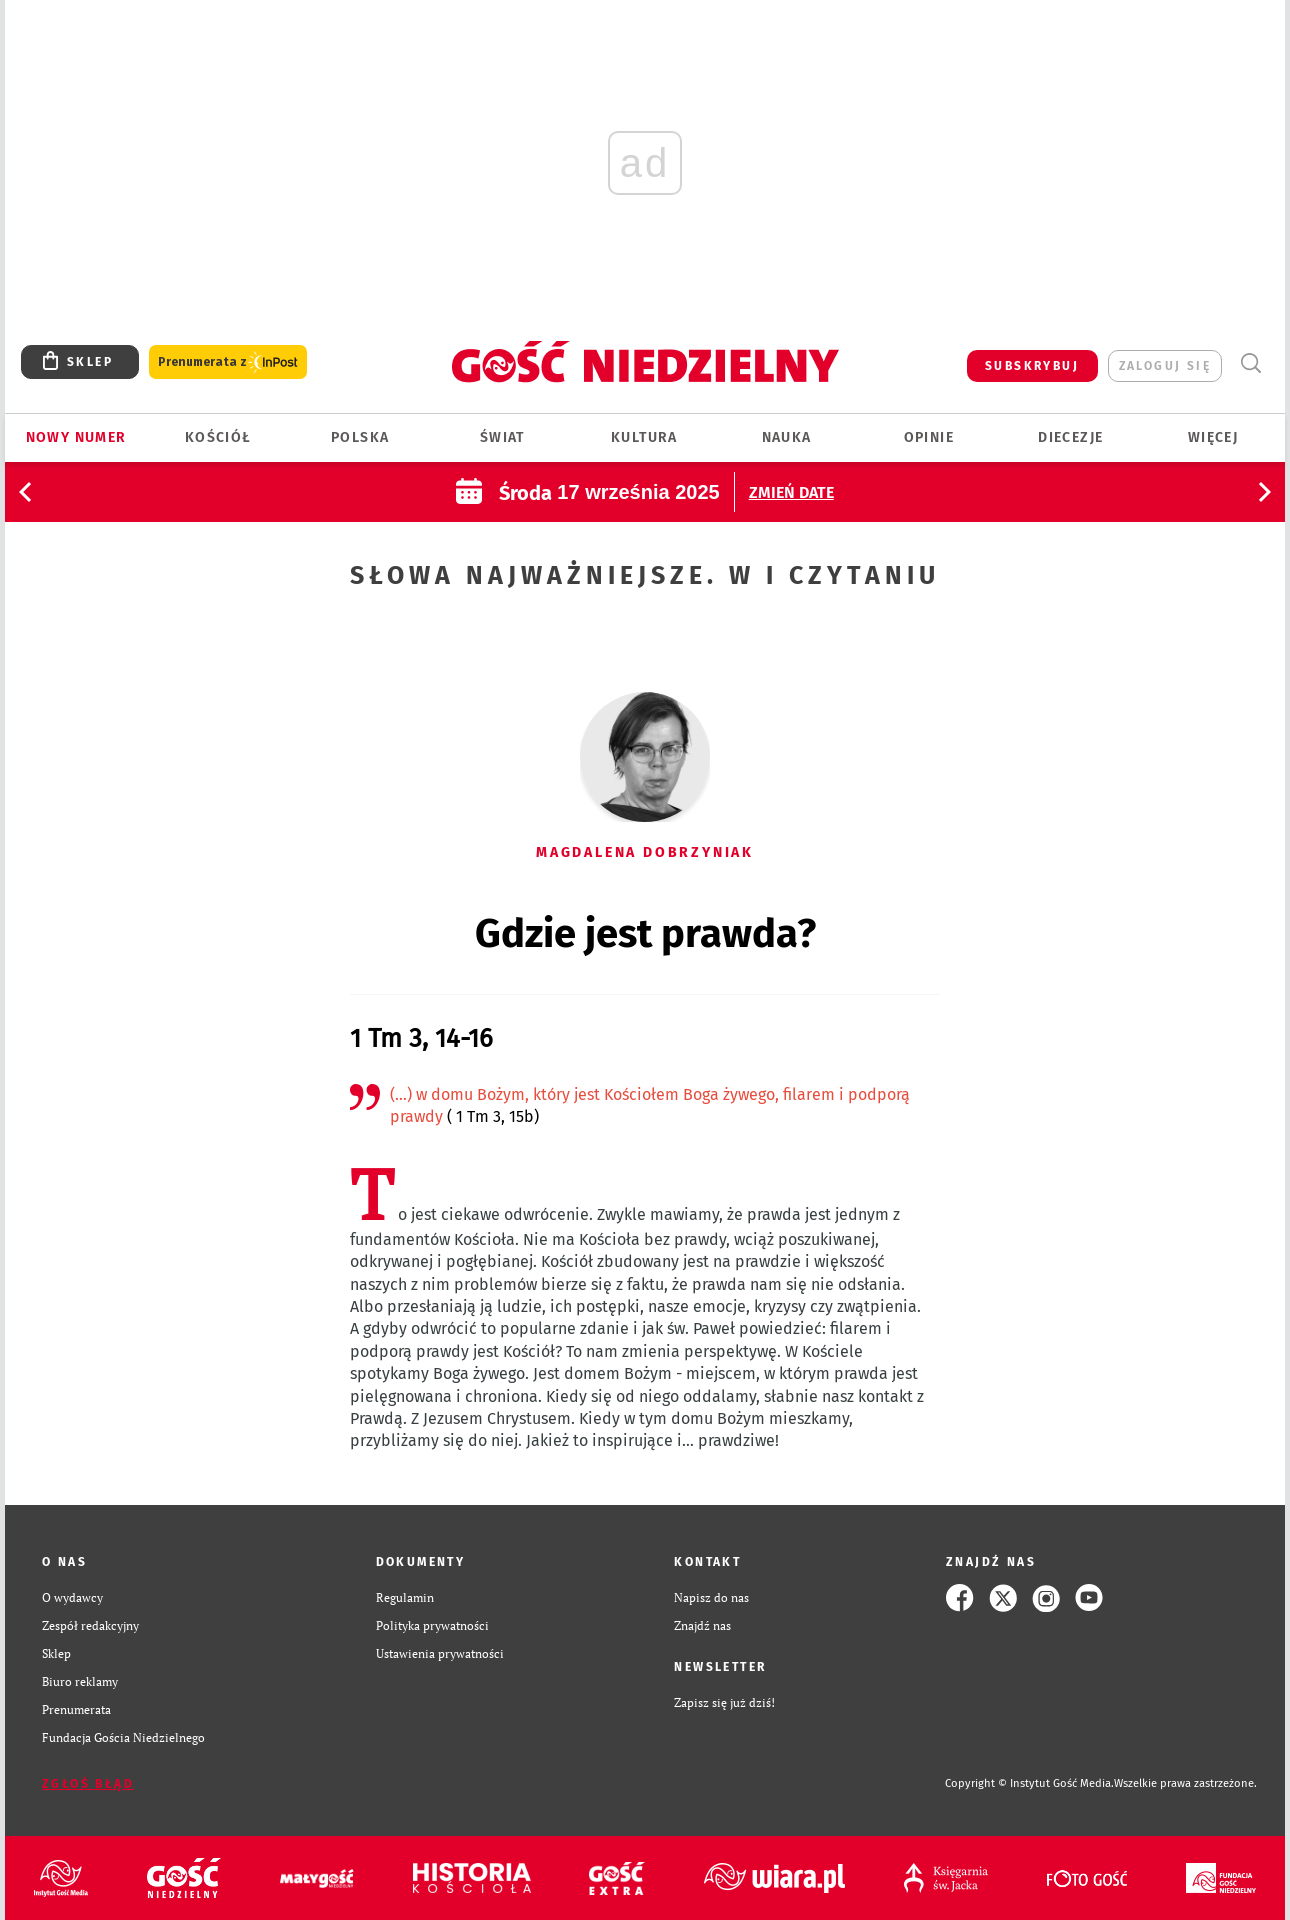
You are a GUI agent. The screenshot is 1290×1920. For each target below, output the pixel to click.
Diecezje (1070, 437)
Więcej (1213, 437)
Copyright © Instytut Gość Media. (1029, 1783)
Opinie (929, 437)
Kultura (644, 437)
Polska (360, 437)
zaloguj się (1165, 366)
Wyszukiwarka (1250, 363)
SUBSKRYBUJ (1032, 366)
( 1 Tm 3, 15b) (491, 1116)
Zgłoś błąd (88, 1784)
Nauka (787, 437)
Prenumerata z (228, 362)
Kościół (218, 437)
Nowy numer (76, 437)
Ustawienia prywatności (440, 1653)
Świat (502, 437)
